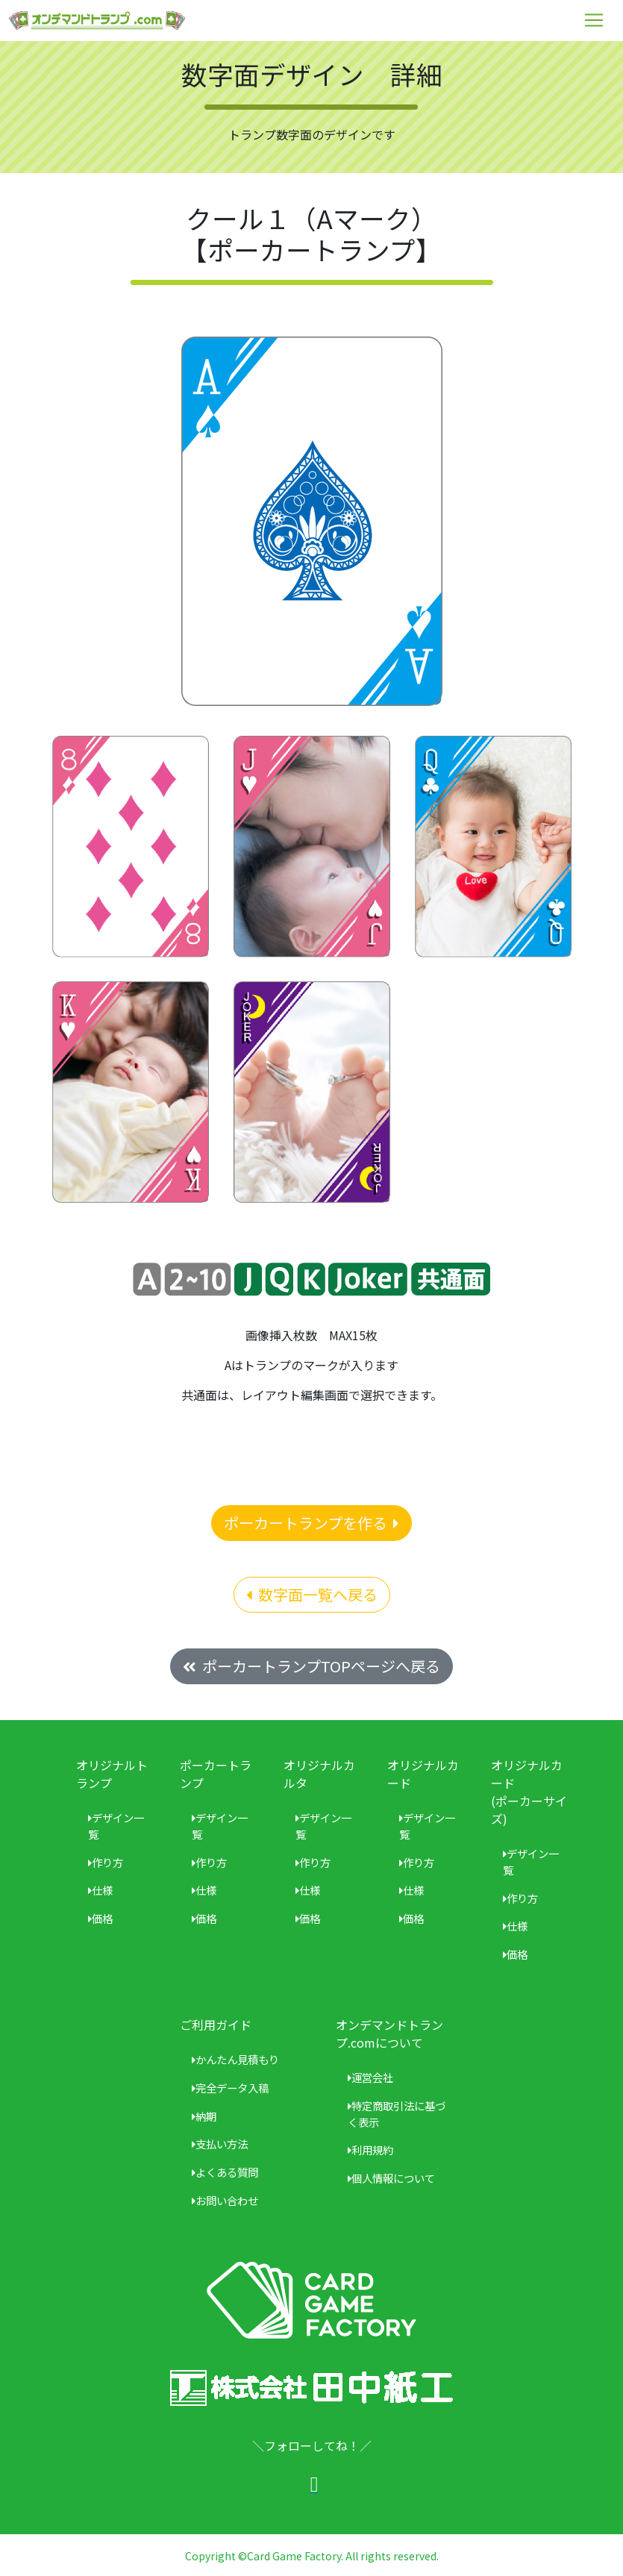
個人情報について (391, 2178)
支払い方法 (220, 2143)
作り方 (105, 1862)
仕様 (100, 1890)
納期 (204, 2116)
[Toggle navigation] (594, 20)
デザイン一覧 (116, 1826)
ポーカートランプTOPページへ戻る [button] (311, 1666)
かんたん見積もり (235, 2059)
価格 (100, 1918)
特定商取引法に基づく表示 (396, 2114)
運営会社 (370, 2077)
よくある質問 (225, 2172)
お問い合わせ (225, 2200)
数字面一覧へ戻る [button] (312, 1594)
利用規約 (370, 2149)
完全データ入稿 (230, 2087)
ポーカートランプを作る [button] (311, 1523)
